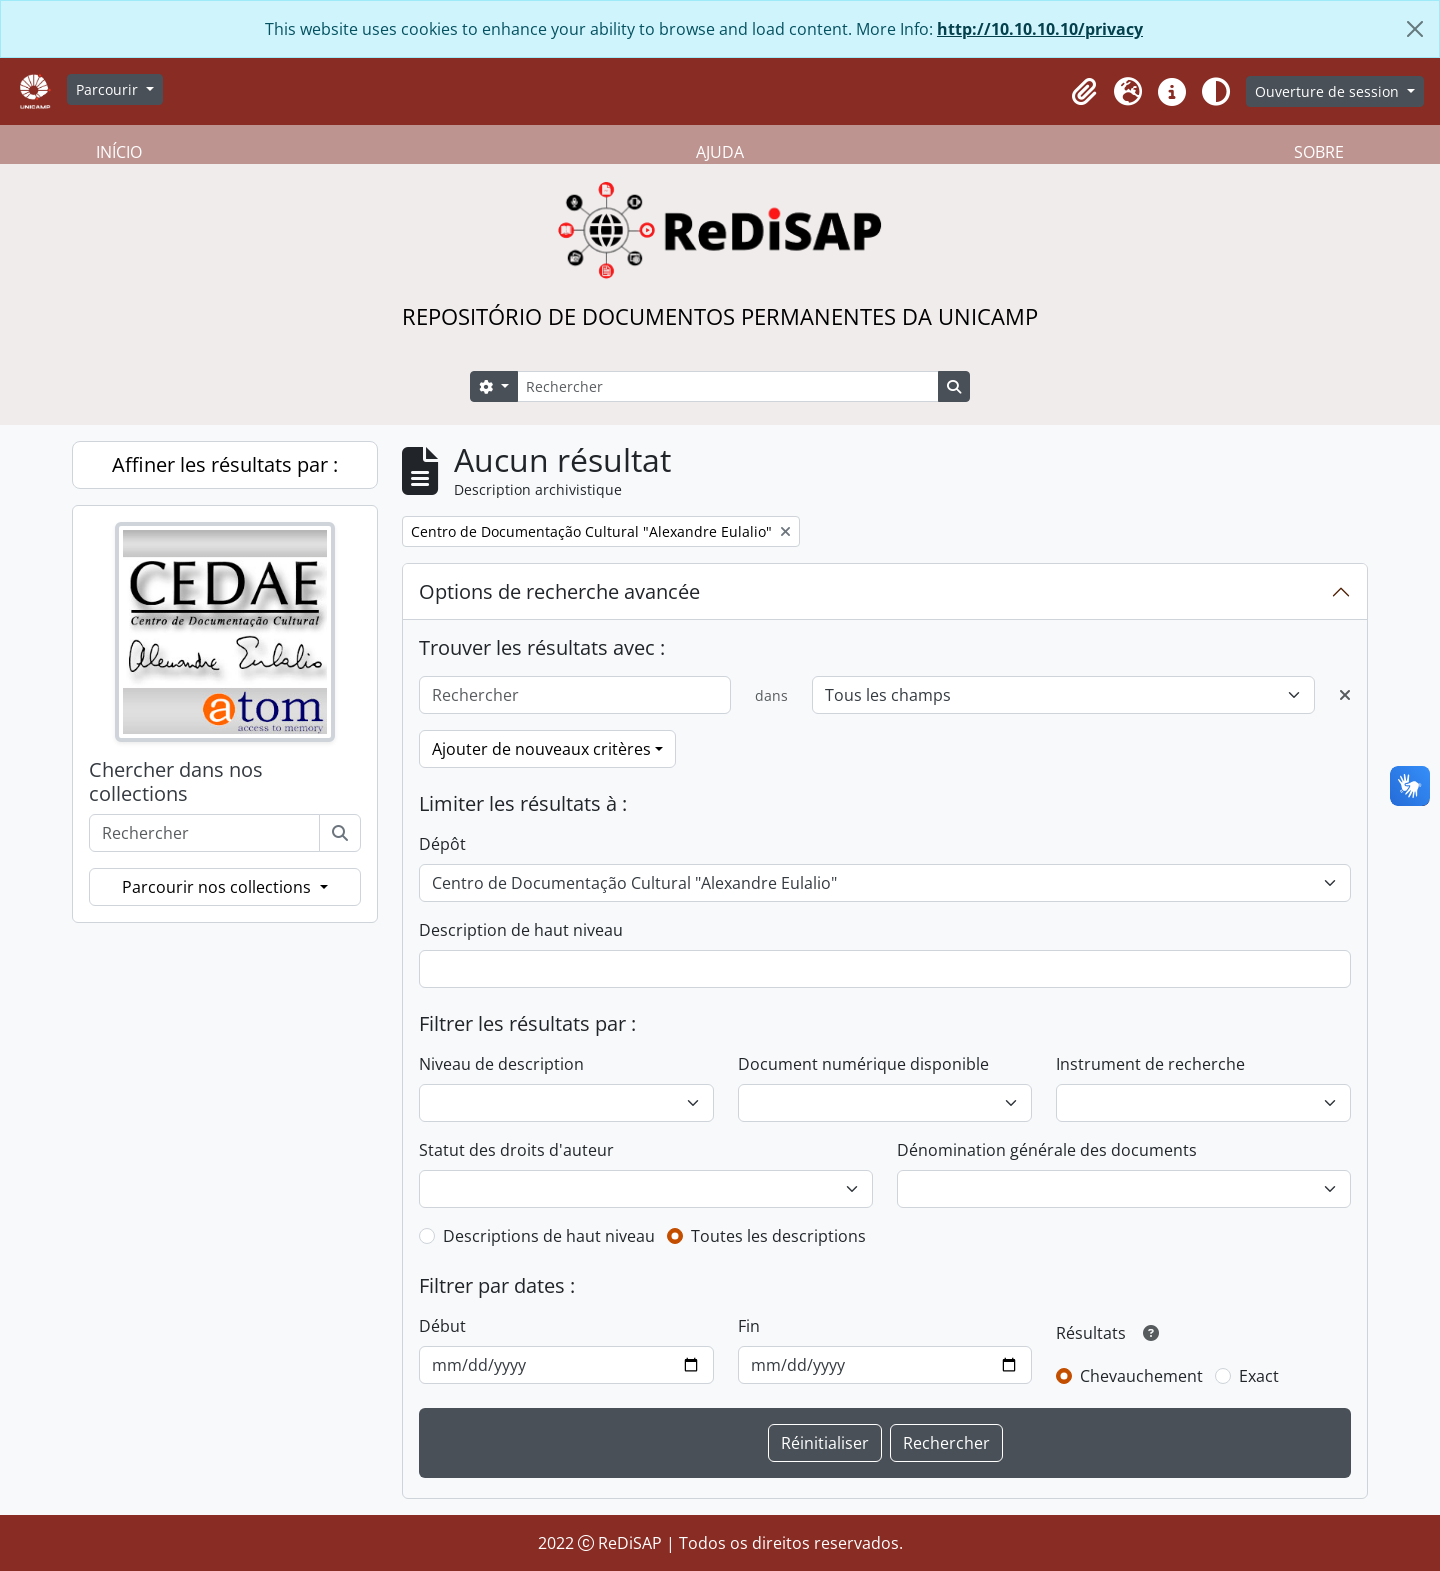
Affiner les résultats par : (225, 464)
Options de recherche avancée (559, 591)
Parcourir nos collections (218, 887)
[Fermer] (1415, 29)
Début (442, 1326)
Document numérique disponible (863, 1064)
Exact (1259, 1376)
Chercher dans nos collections (176, 782)
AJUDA (720, 152)
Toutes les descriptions (778, 1236)
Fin (749, 1326)
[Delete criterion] (1345, 695)
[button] (1084, 92)
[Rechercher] (728, 386)
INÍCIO (119, 152)
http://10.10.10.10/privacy (1040, 29)
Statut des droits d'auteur (516, 1150)
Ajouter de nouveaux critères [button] (541, 749)
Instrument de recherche (1150, 1064)
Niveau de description (501, 1064)
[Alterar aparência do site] (1216, 92)
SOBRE (1319, 152)
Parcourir (109, 89)
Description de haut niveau (521, 930)
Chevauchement (1141, 1376)
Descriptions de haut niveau (549, 1236)
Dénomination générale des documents (1047, 1150)
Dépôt (442, 844)
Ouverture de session (1329, 91)
